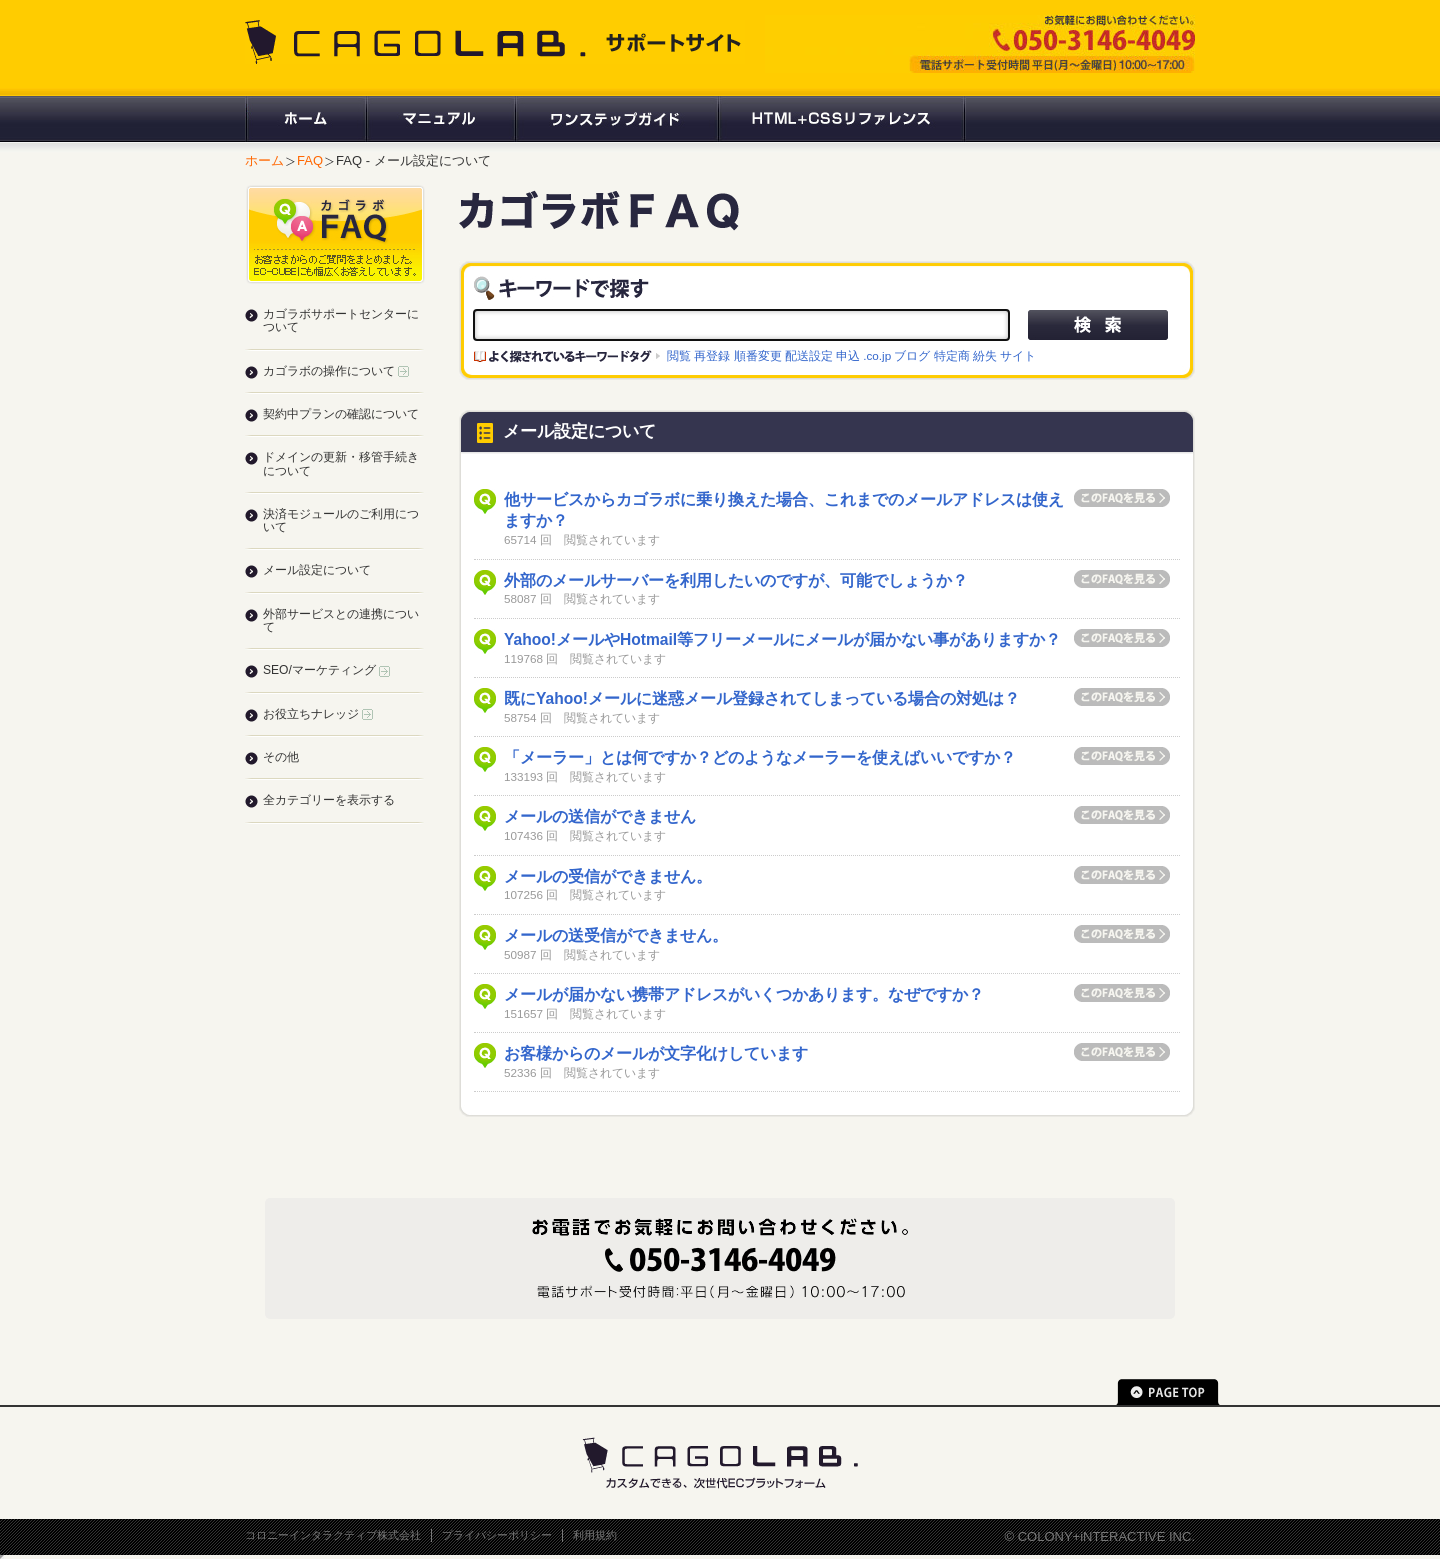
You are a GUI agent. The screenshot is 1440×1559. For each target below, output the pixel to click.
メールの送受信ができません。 (616, 935)
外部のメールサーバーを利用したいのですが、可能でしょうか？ (736, 580)
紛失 (985, 355)
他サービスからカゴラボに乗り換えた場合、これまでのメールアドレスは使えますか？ (784, 510)
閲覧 (679, 355)
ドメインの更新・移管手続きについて (341, 463)
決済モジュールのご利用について (341, 520)
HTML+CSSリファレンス (841, 119)
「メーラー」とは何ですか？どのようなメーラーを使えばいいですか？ (760, 757)
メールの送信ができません (600, 816)
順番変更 (758, 355)
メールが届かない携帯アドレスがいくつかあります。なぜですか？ (744, 994)
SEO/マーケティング (326, 670)
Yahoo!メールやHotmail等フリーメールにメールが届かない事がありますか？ (782, 639)
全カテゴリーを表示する (329, 800)
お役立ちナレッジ (318, 714)
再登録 (712, 355)
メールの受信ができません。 (608, 876)
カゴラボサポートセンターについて (341, 320)
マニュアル (439, 119)
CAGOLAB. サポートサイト (495, 42)
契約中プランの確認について (341, 414)
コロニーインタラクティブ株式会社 (333, 1535)
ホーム (305, 119)
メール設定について (317, 570)
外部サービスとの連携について (341, 620)
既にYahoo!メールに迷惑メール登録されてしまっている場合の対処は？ (762, 698)
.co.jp (877, 355)
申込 (848, 355)
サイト (1018, 355)
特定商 (952, 355)
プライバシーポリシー (497, 1535)
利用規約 (595, 1535)
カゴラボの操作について (336, 371)
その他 (281, 757)
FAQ (310, 160)
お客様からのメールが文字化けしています (656, 1053)
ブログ (912, 355)
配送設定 (809, 355)
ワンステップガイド (615, 119)
